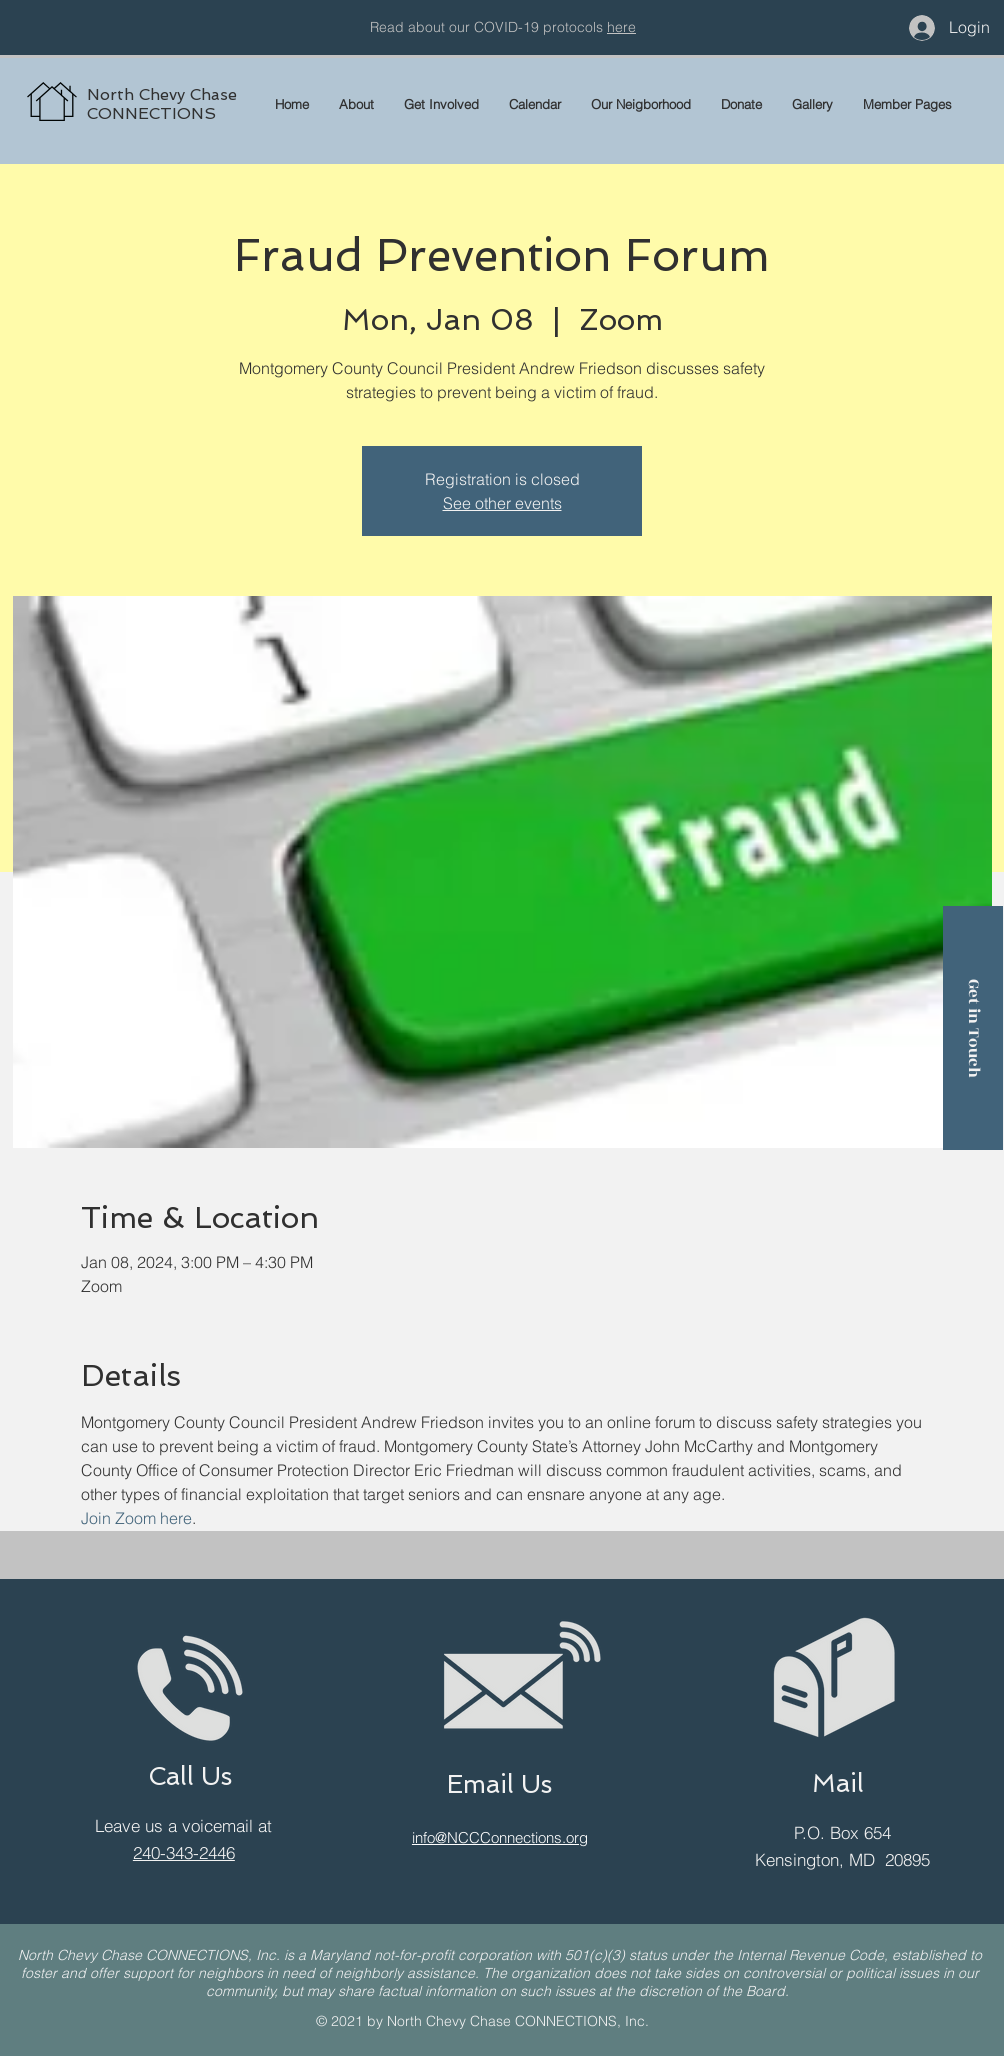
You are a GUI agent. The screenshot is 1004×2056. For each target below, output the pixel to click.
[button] (907, 104)
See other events (502, 503)
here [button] (621, 27)
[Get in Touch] (973, 1028)
